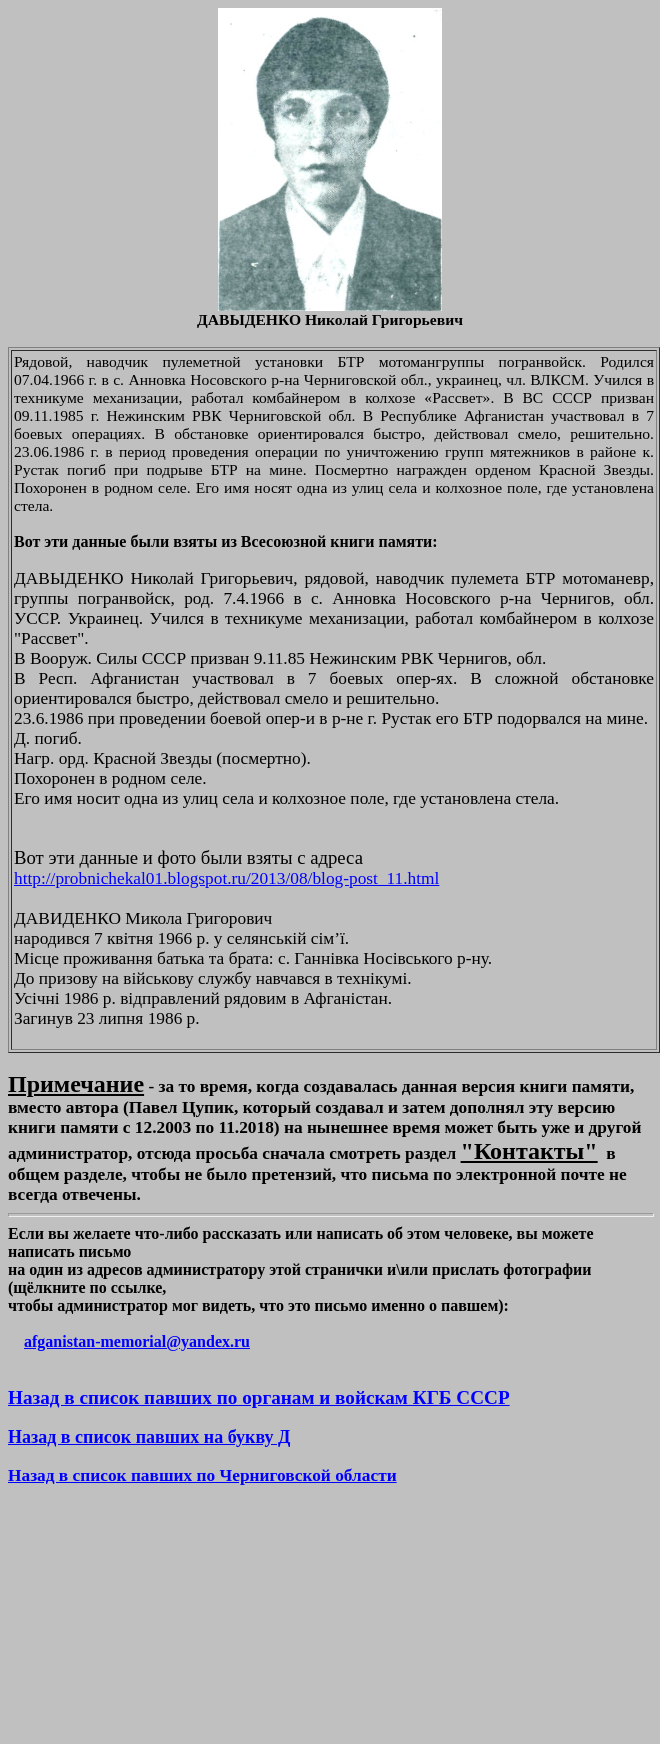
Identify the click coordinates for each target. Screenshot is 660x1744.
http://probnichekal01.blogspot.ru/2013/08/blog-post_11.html (226, 878)
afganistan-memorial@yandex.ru (137, 1341)
